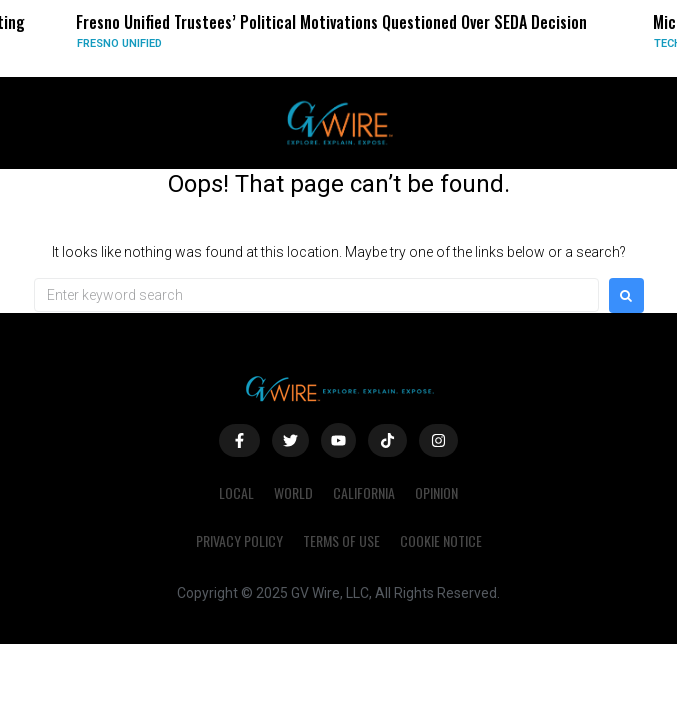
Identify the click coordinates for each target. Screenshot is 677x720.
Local (236, 492)
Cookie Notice (441, 540)
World (293, 492)
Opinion (436, 492)
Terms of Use (341, 540)
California (364, 492)
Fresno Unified (119, 43)
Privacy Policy (239, 540)
